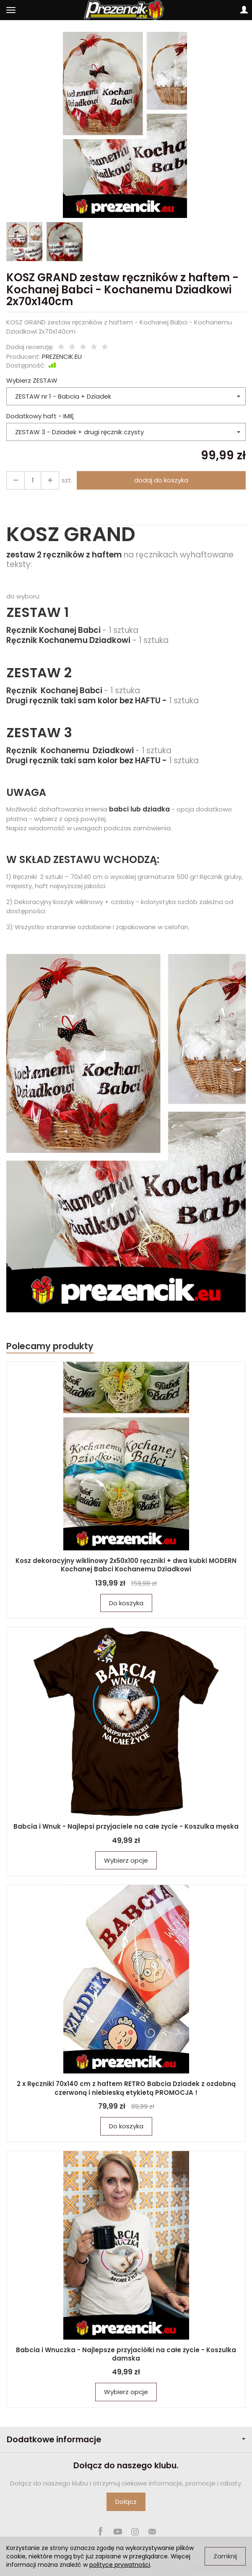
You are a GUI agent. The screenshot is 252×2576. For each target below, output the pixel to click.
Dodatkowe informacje (126, 2439)
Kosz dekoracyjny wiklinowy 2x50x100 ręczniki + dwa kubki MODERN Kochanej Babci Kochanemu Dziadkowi (126, 1564)
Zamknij (225, 2556)
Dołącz (126, 2501)
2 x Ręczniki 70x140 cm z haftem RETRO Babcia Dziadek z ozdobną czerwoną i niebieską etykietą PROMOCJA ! (126, 2088)
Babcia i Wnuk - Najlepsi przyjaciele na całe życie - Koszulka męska (126, 1826)
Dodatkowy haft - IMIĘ (40, 416)
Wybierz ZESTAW (31, 380)
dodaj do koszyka (161, 480)
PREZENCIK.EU (62, 356)
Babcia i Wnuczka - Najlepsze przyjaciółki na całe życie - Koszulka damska (126, 2354)
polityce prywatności (119, 2564)
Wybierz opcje (126, 1860)
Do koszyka (126, 1603)
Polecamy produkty (50, 1346)
